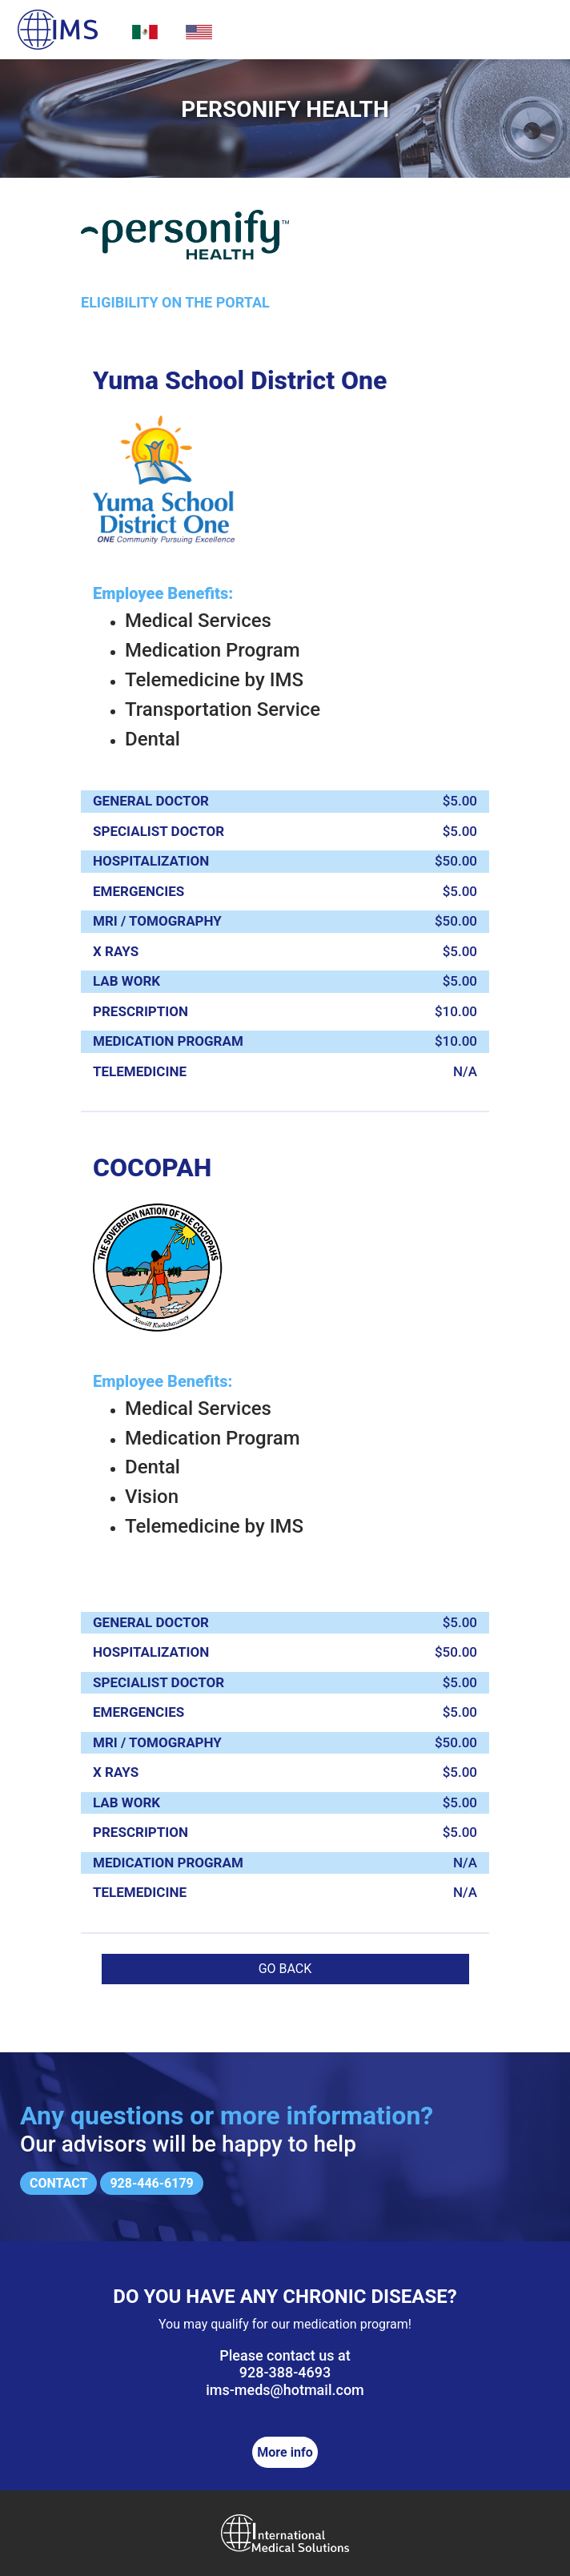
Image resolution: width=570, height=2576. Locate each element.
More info (284, 2452)
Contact (58, 2183)
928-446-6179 (151, 2183)
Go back (285, 1968)
